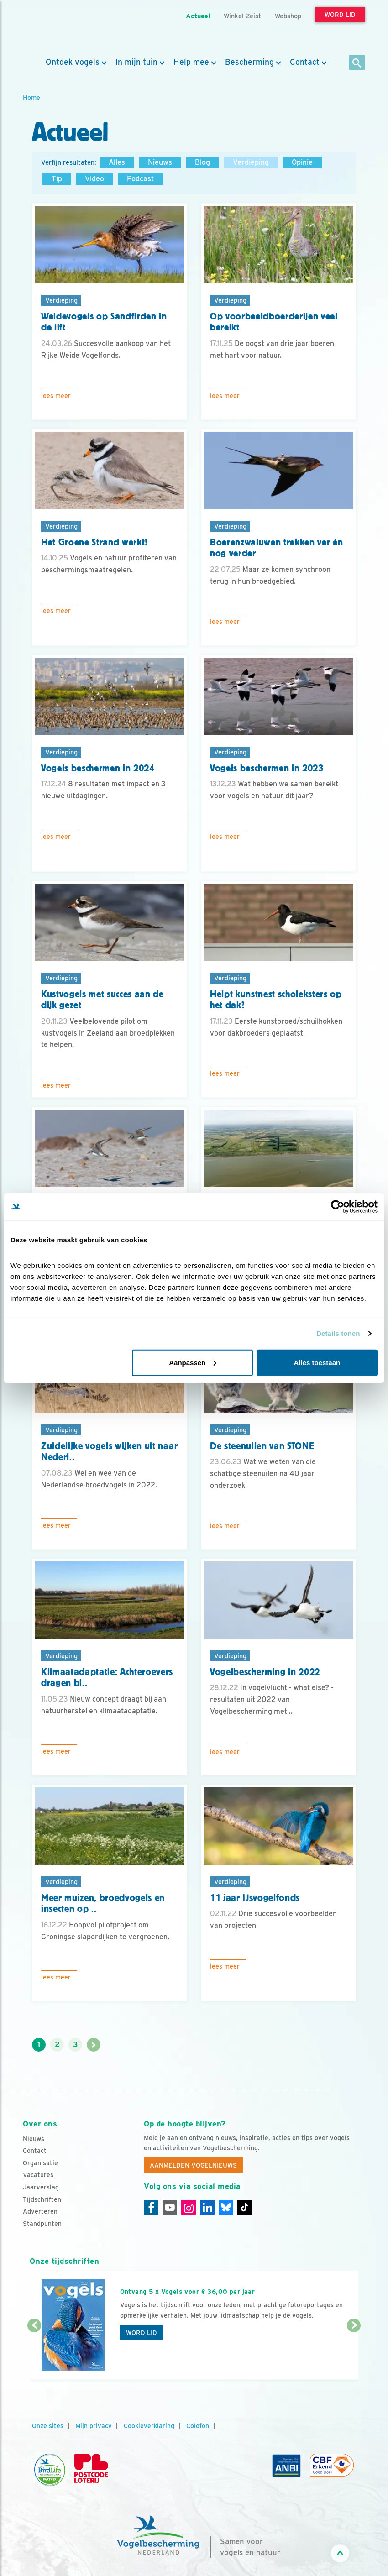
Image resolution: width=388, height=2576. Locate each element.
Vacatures (38, 2174)
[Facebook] (151, 2207)
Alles (117, 162)
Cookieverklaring (149, 2425)
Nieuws (160, 162)
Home (31, 97)
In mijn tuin (136, 62)
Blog (202, 162)
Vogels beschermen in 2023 (267, 768)
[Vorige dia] (34, 2353)
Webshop (288, 16)
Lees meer (56, 395)
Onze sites (47, 2425)
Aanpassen (192, 1362)
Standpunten (42, 2223)
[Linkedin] (207, 2207)
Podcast (140, 178)
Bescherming (249, 62)
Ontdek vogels (73, 62)
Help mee (191, 62)
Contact (305, 62)
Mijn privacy (93, 2425)
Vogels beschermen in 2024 (98, 768)
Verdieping (251, 162)
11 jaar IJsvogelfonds (255, 1897)
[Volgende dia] (353, 2353)
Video (94, 178)
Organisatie (40, 2163)
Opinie (302, 162)
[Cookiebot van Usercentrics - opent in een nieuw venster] (338, 1207)
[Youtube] (170, 2207)
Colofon (197, 2425)
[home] (64, 28)
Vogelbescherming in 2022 (265, 1671)
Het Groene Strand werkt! (94, 542)
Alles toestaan (317, 1362)
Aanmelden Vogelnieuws (193, 2165)
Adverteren (40, 2211)
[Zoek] (357, 63)
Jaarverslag (41, 2187)
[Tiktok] (244, 2207)
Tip (57, 178)
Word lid (141, 2332)
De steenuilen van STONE (262, 1445)
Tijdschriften (42, 2199)
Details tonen (338, 1333)
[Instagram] (188, 2207)
